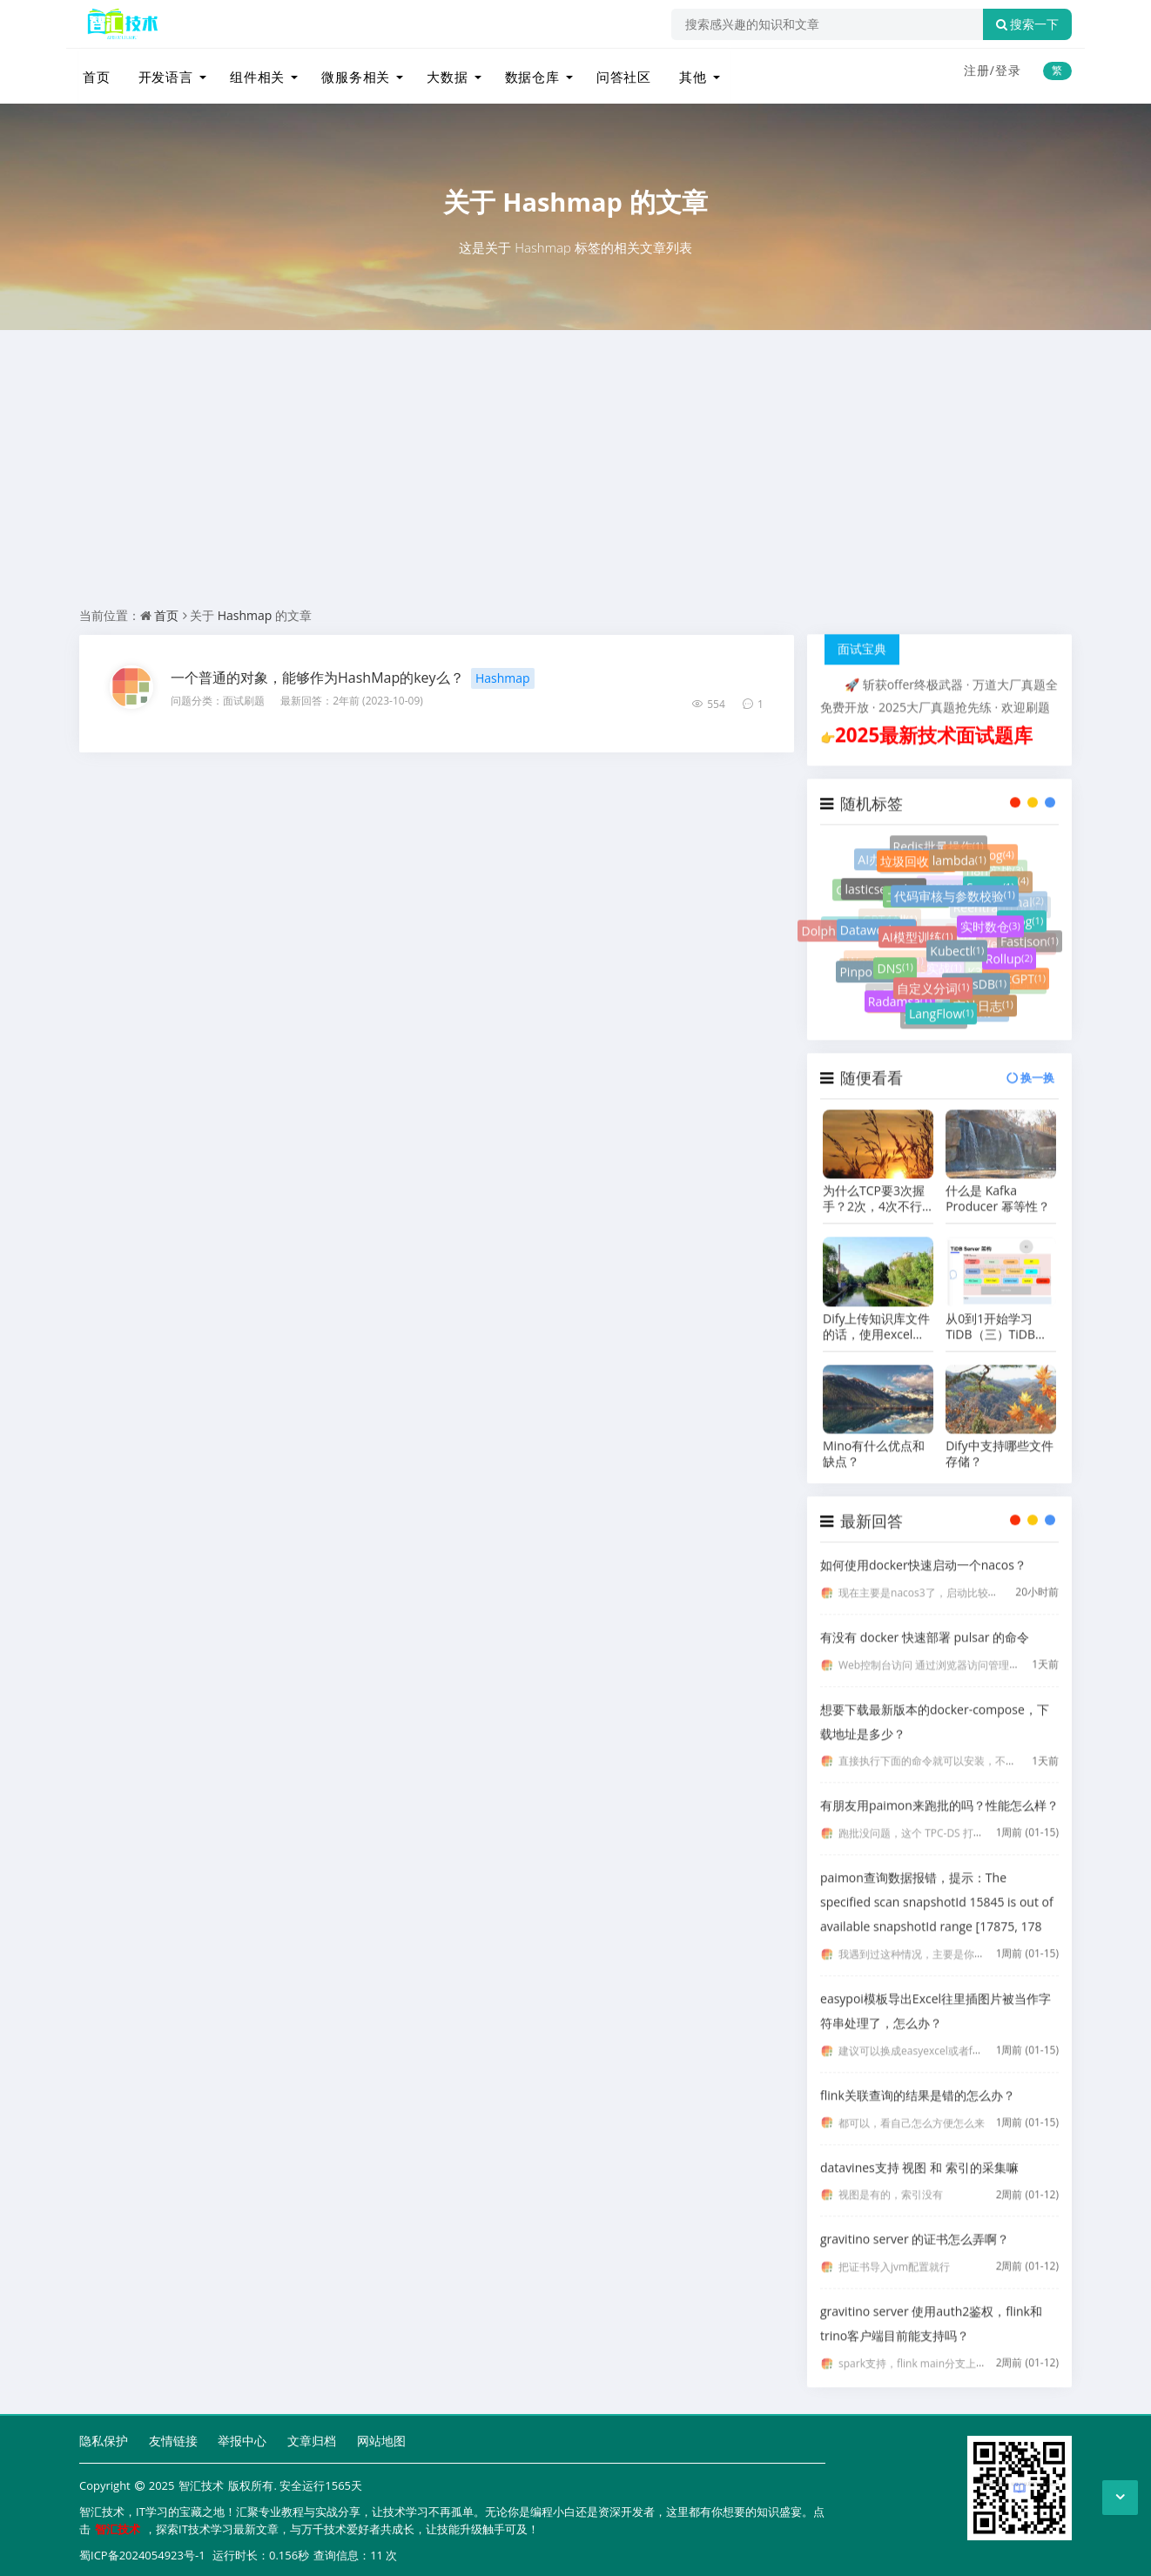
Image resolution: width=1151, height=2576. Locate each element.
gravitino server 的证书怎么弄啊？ (914, 2224)
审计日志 (983, 995)
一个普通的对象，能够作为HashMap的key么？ (317, 671)
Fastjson (1029, 926)
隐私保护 (103, 2435)
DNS (894, 966)
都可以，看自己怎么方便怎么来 (911, 2108)
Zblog (1021, 914)
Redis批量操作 (938, 834)
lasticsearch (884, 885)
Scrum (990, 886)
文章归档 (311, 2435)
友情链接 (173, 2435)
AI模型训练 (917, 940)
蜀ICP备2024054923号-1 (142, 2550)
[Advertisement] (575, 472)
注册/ (979, 70)
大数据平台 (861, 908)
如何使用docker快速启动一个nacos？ (923, 1550)
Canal (1022, 884)
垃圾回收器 (916, 857)
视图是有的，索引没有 (890, 2180)
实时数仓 (990, 928)
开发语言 (161, 72)
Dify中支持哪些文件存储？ (999, 1439)
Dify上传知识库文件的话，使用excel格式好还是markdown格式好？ (877, 1312)
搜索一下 (1027, 24)
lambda (959, 857)
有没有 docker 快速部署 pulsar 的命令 (924, 1623)
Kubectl (957, 954)
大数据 (440, 72)
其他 (682, 72)
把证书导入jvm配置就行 (894, 2252)
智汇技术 (201, 2480)
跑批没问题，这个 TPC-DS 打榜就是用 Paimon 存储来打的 (974, 1818)
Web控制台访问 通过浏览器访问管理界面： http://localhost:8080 (991, 1650)
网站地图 (381, 2435)
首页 (93, 72)
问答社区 (614, 72)
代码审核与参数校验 (954, 898)
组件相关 (251, 72)
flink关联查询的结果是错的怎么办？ (917, 2081)
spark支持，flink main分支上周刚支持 (928, 2349)
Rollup (1009, 955)
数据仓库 (523, 72)
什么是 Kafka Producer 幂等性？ (998, 1184)
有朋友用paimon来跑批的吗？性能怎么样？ (939, 1791)
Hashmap (562, 195)
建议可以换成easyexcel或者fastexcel (925, 2036)
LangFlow (941, 1004)
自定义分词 (933, 986)
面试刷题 (244, 694)
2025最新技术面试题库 (934, 720)
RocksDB (976, 982)
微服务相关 (349, 72)
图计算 (867, 950)
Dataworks (876, 928)
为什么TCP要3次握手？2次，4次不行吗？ (874, 1184)
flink (1011, 873)
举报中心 (242, 2435)
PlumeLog (980, 843)
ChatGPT (1016, 966)
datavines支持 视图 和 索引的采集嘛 (919, 2153)
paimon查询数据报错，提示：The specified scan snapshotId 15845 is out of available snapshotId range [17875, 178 (936, 1887)
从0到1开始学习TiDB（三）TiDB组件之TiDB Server (996, 1312)
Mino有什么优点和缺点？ (874, 1439)
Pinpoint (869, 962)
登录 (1008, 70)
